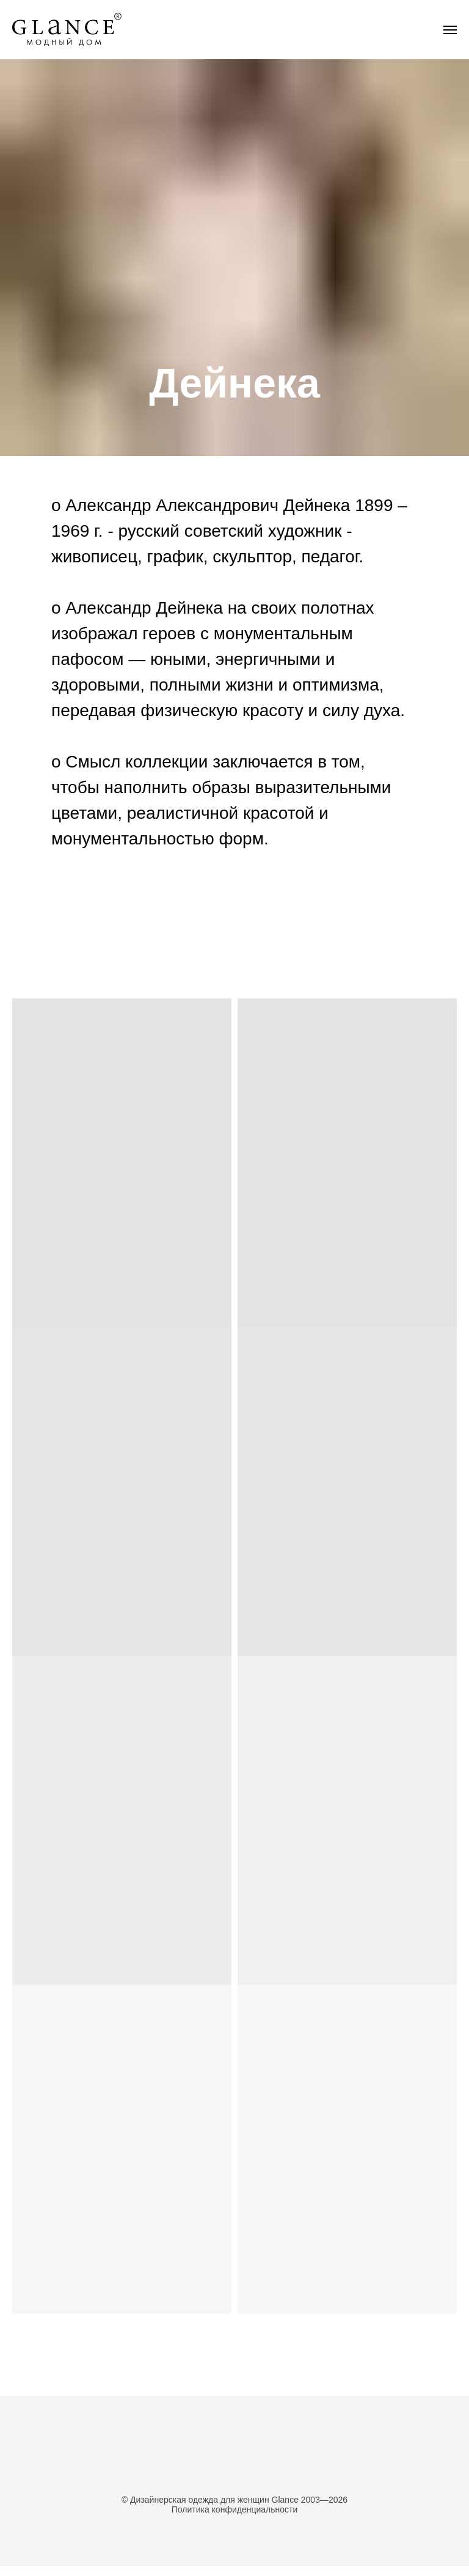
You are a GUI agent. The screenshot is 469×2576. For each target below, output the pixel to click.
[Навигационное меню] (450, 30)
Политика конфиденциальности (235, 2509)
